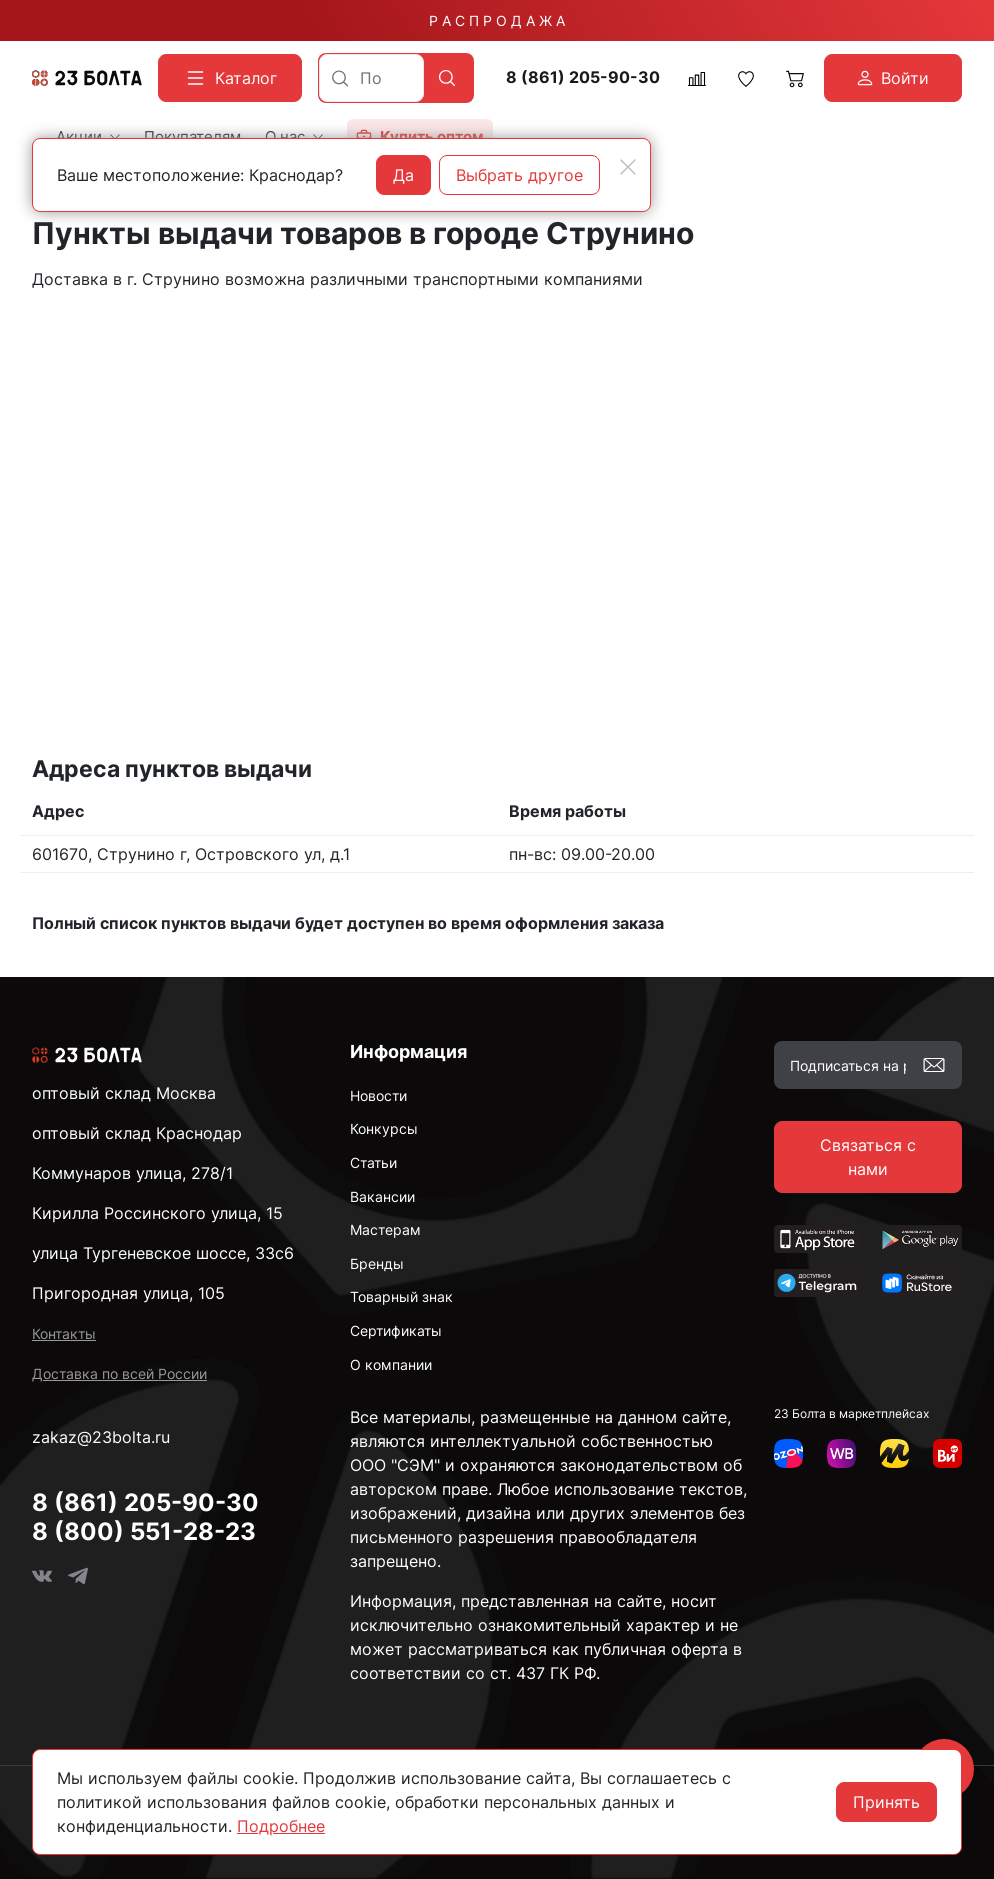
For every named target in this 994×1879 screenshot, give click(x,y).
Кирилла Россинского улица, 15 (157, 1213)
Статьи (373, 1162)
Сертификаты (396, 1330)
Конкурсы (384, 1128)
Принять (886, 1802)
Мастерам (385, 1229)
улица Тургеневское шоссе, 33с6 (163, 1253)
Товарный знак (401, 1296)
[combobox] (371, 78)
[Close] (628, 167)
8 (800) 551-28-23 (144, 1531)
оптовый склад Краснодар (137, 1133)
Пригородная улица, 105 (128, 1293)
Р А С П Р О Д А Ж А (497, 20)
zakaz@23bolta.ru (101, 1437)
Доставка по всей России (119, 1373)
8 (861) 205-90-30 (583, 77)
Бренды (377, 1263)
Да (403, 175)
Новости (378, 1095)
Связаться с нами (868, 1157)
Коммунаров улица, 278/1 (132, 1173)
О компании (391, 1364)
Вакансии (382, 1196)
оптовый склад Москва (124, 1093)
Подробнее (281, 1826)
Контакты (64, 1333)
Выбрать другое (519, 175)
